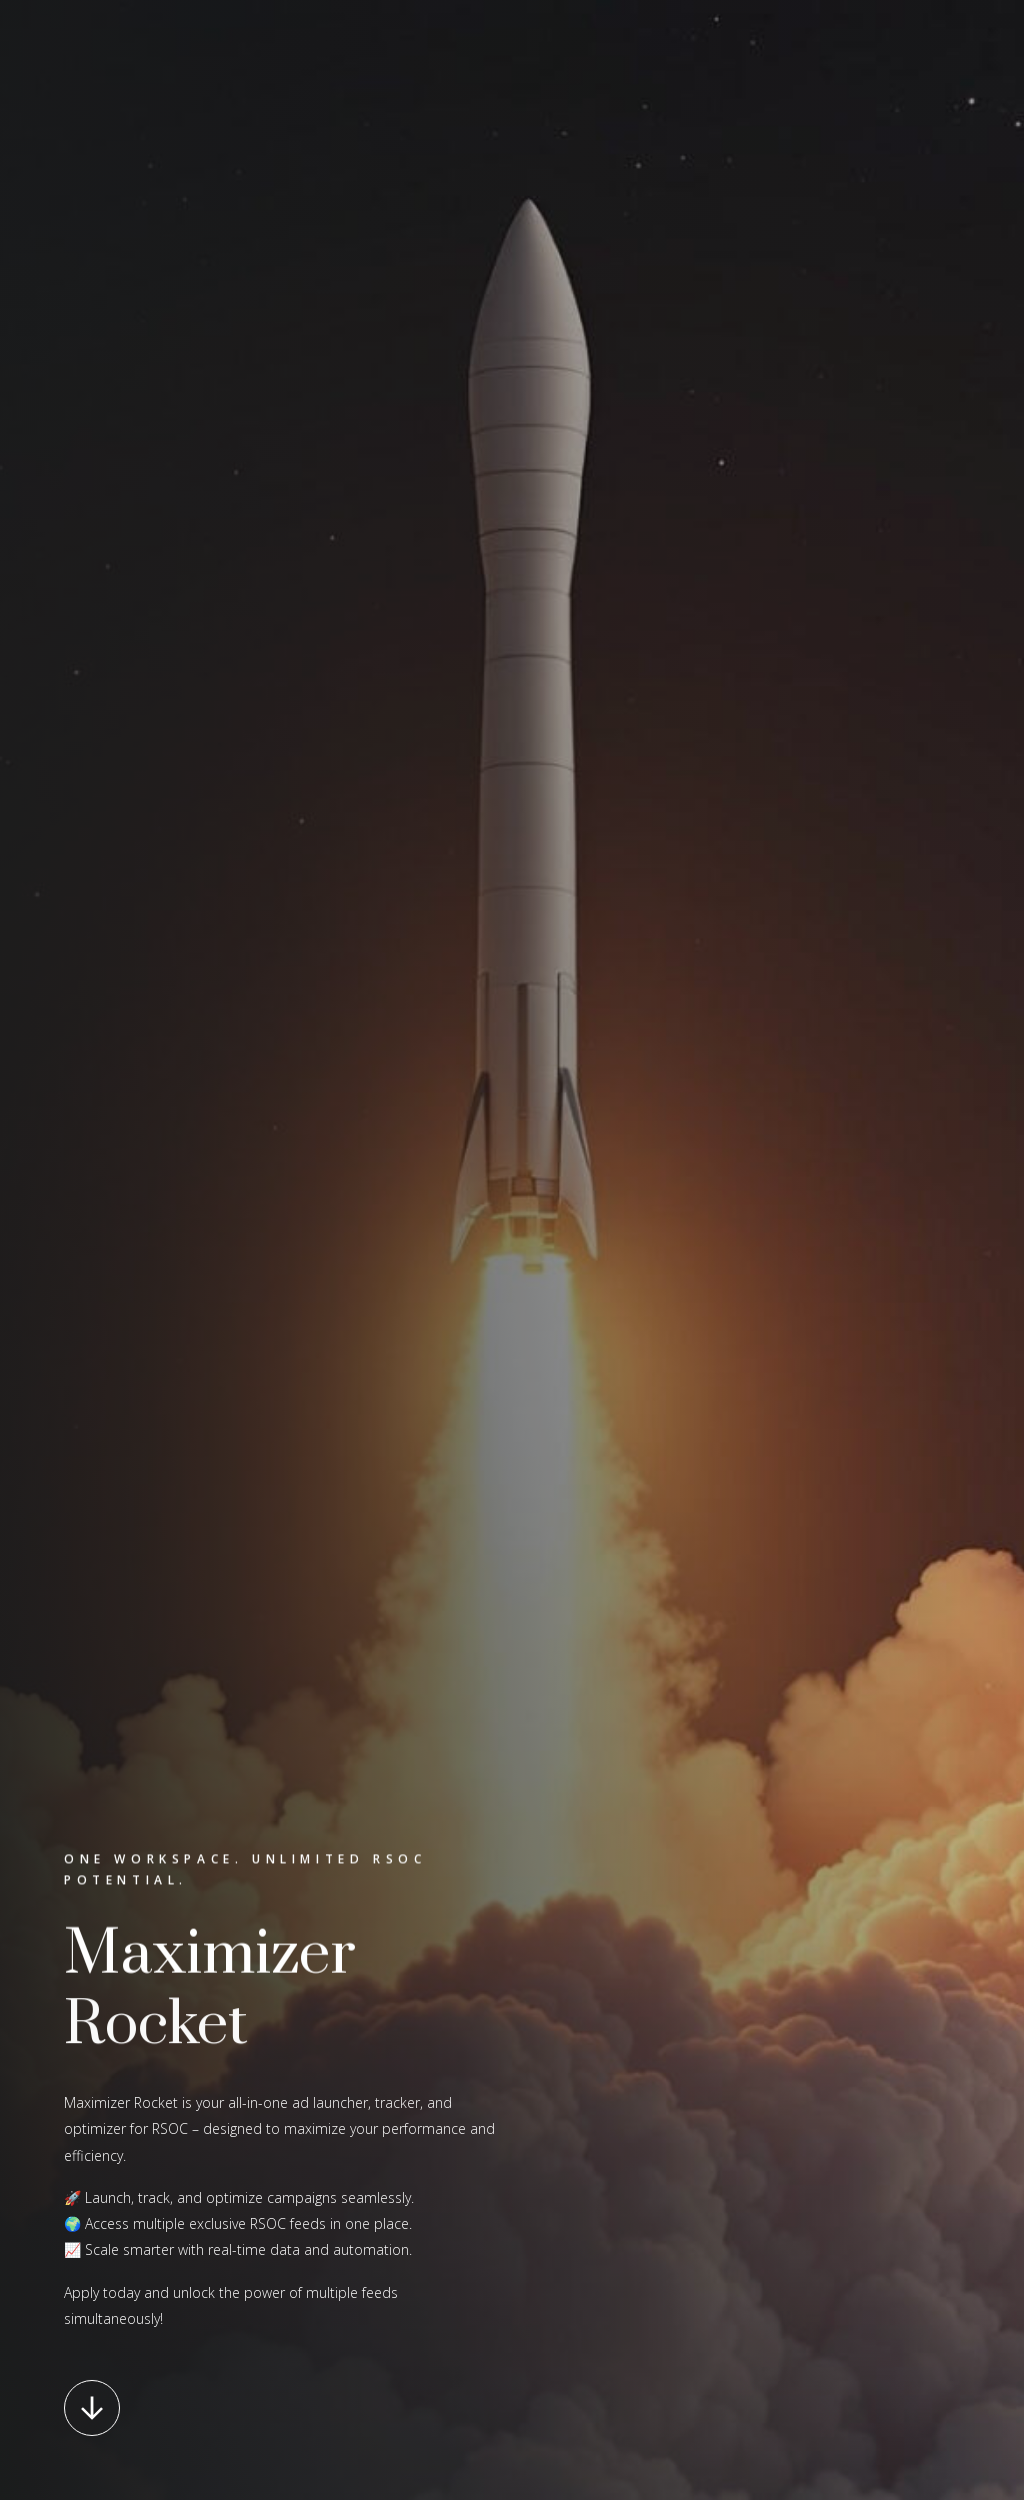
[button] (92, 2408)
